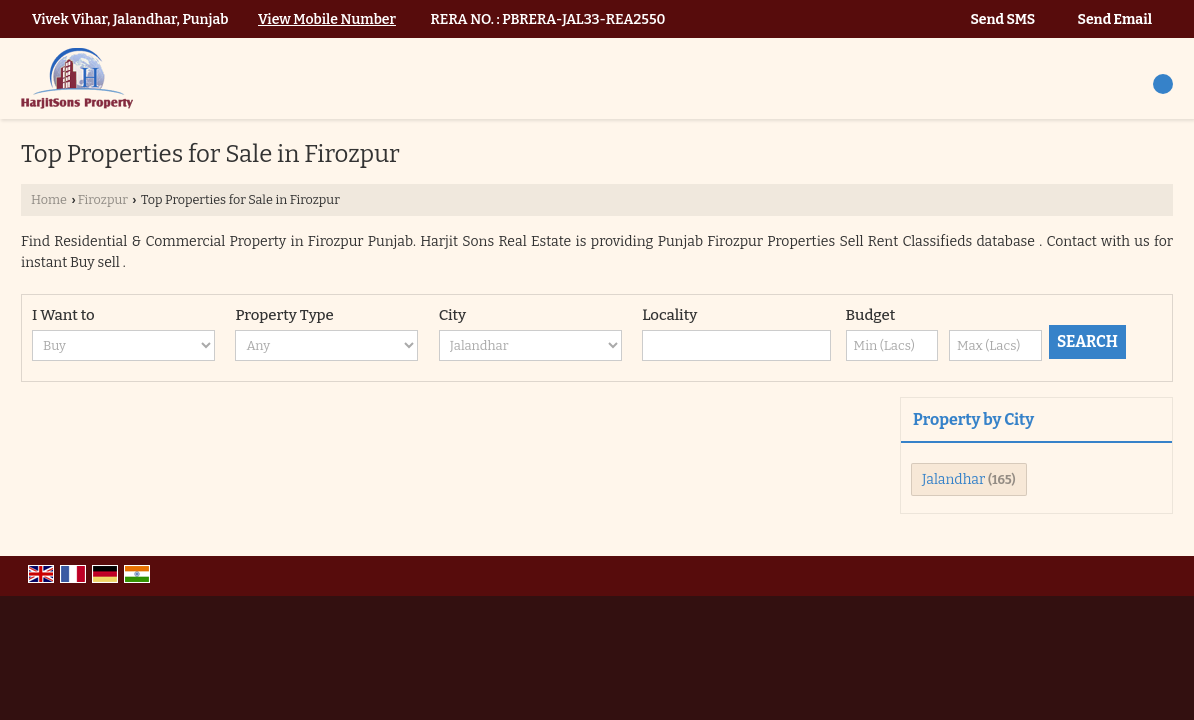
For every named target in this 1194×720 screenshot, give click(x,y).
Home (49, 199)
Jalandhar (953, 479)
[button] (327, 19)
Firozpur (103, 199)
